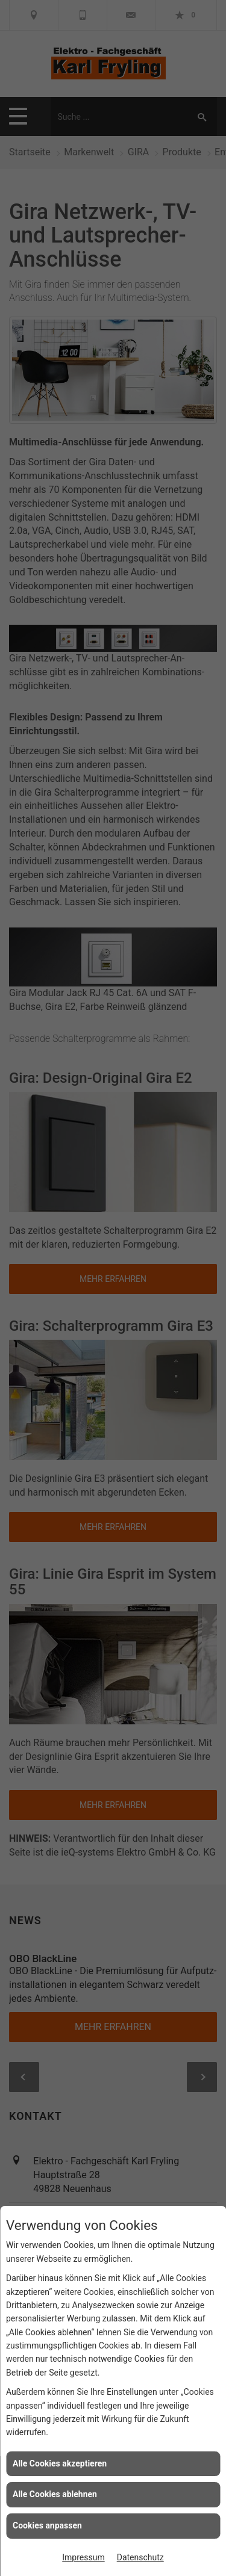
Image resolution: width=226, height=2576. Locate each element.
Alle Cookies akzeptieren (60, 2463)
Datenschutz (140, 2557)
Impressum (83, 2557)
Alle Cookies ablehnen (55, 2494)
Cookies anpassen (47, 2525)
